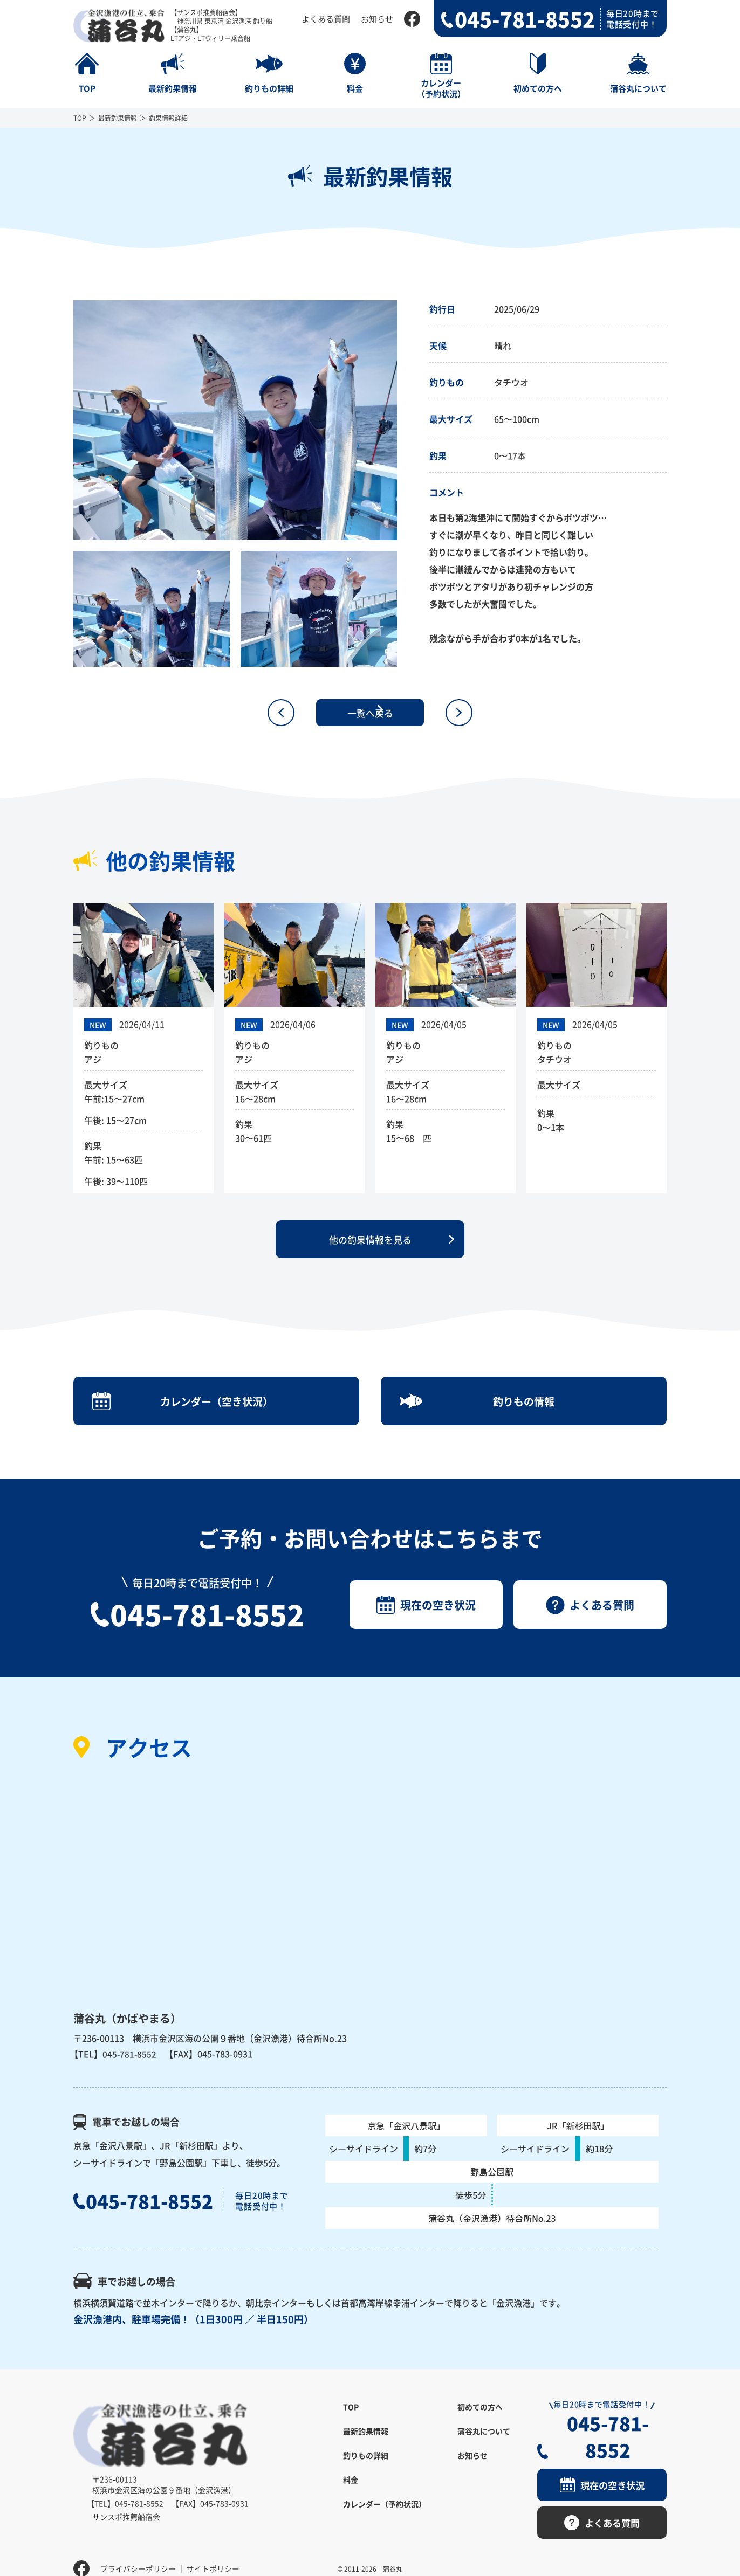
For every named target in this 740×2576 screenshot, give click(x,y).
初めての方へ (480, 2419)
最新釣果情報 (117, 117)
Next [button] (405, 420)
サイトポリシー (213, 2551)
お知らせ (377, 18)
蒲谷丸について (483, 2443)
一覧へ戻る (370, 713)
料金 (350, 2492)
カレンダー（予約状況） (384, 2516)
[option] (235, 420)
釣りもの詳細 (365, 2467)
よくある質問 (326, 18)
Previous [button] (65, 420)
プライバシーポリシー (138, 2551)
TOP (79, 117)
